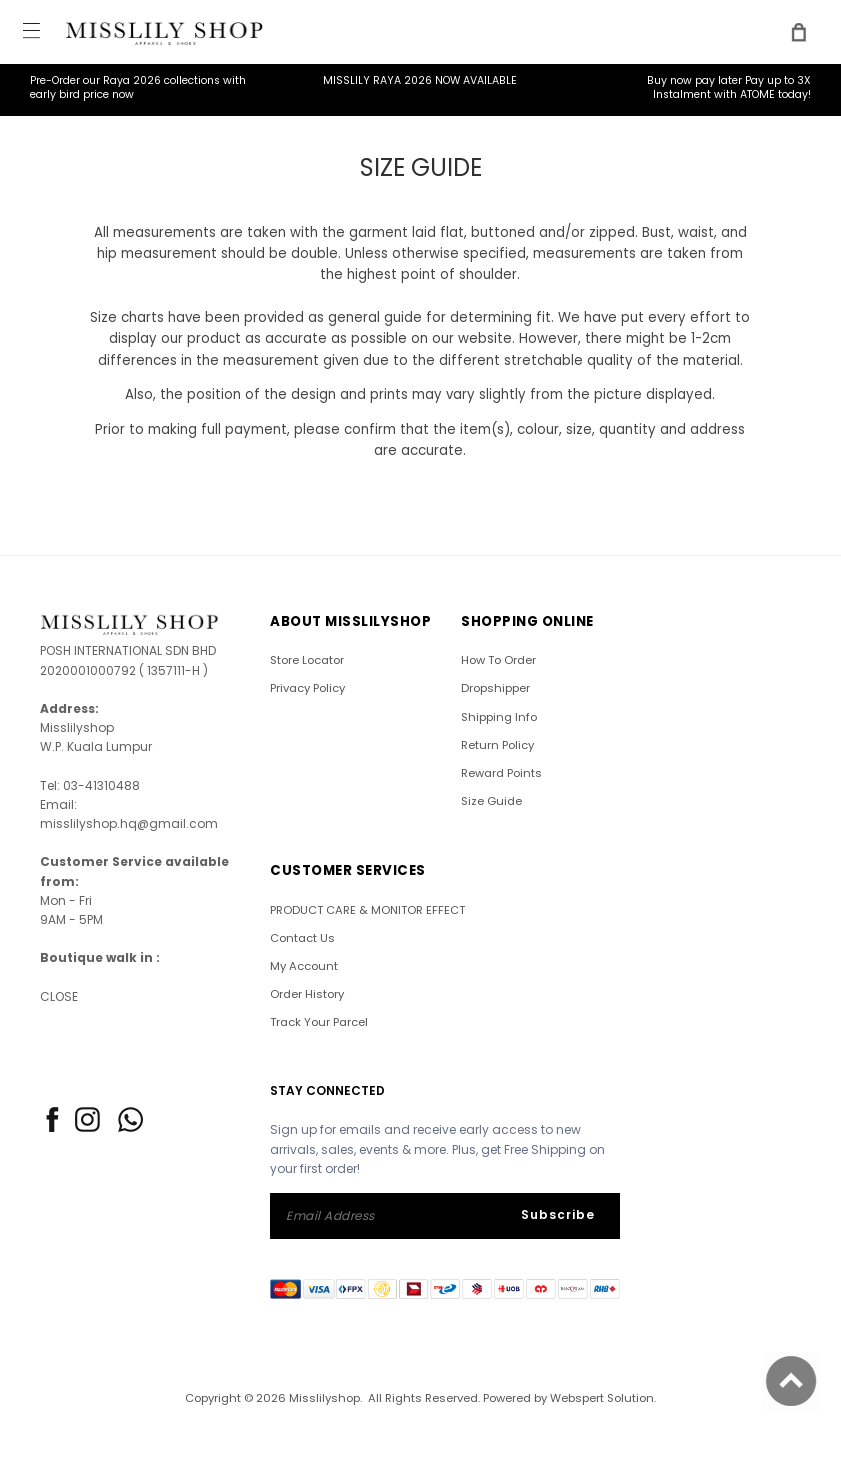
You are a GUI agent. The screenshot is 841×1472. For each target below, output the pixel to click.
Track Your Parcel (319, 1022)
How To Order (498, 660)
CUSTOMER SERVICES (348, 870)
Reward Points (501, 773)
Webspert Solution (602, 1398)
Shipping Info (499, 717)
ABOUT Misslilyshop (350, 621)
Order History (307, 994)
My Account (304, 966)
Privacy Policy (307, 688)
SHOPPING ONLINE (527, 621)
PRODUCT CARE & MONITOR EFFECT (367, 910)
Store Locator (307, 660)
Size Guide (491, 801)
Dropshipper (495, 688)
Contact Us (302, 938)
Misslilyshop (324, 1398)
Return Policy (497, 745)
